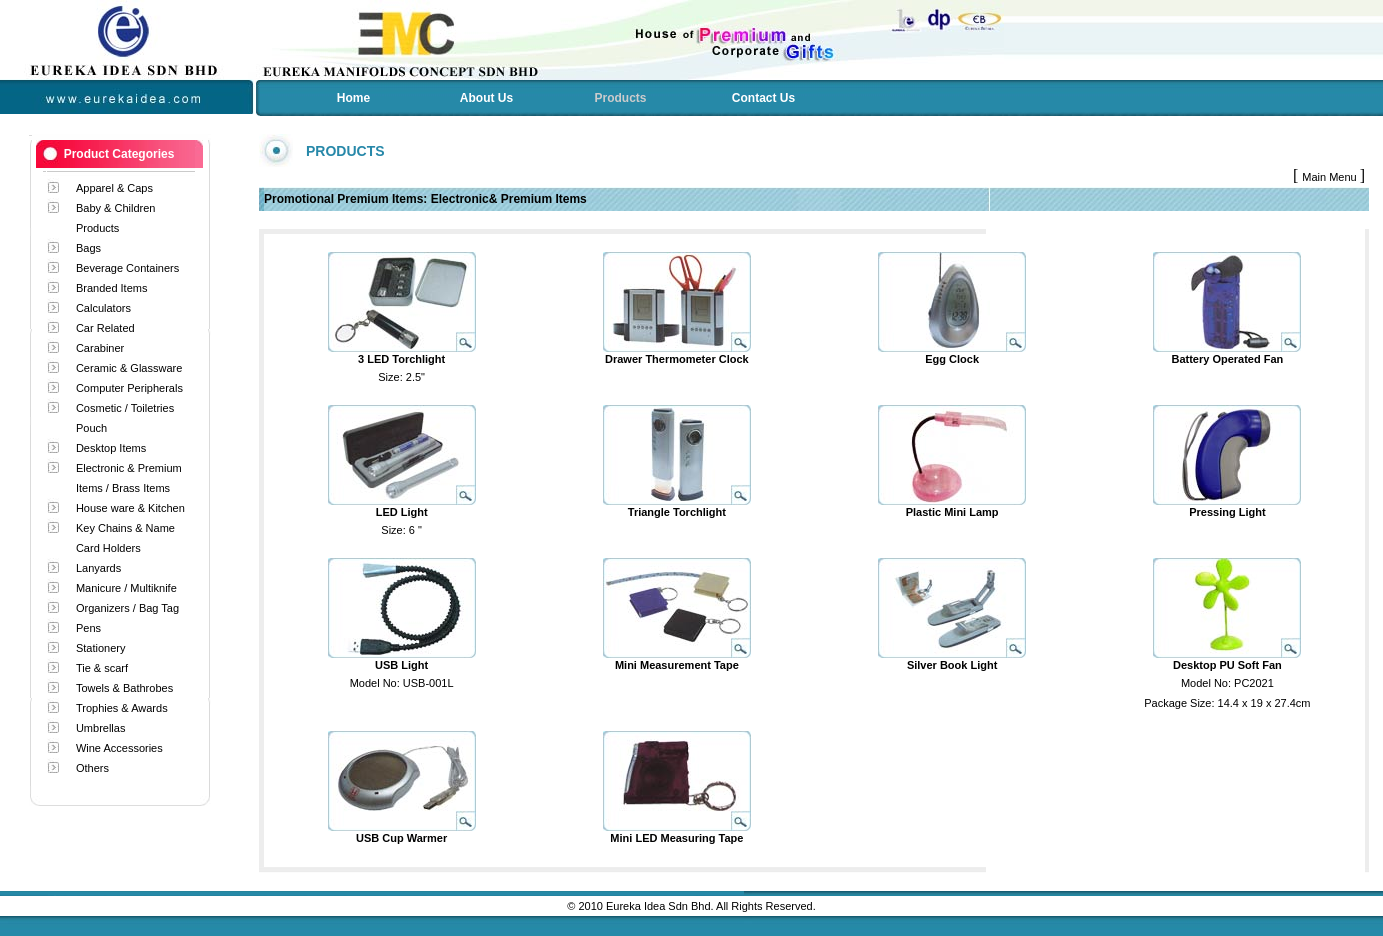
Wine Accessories (119, 748)
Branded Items (112, 288)
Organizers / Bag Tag (127, 608)
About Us (486, 98)
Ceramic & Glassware (129, 368)
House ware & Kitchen (130, 508)
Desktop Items (111, 448)
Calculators (103, 308)
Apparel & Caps (114, 188)
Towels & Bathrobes (124, 688)
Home (353, 98)
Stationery (101, 648)
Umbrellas (101, 728)
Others (92, 768)
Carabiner (100, 348)
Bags (88, 248)
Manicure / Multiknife (126, 588)
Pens (88, 628)
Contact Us (763, 98)
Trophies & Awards (122, 708)
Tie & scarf (102, 668)
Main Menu (1330, 177)
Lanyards (98, 568)
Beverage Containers (127, 268)
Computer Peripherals (129, 388)
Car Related (105, 328)
